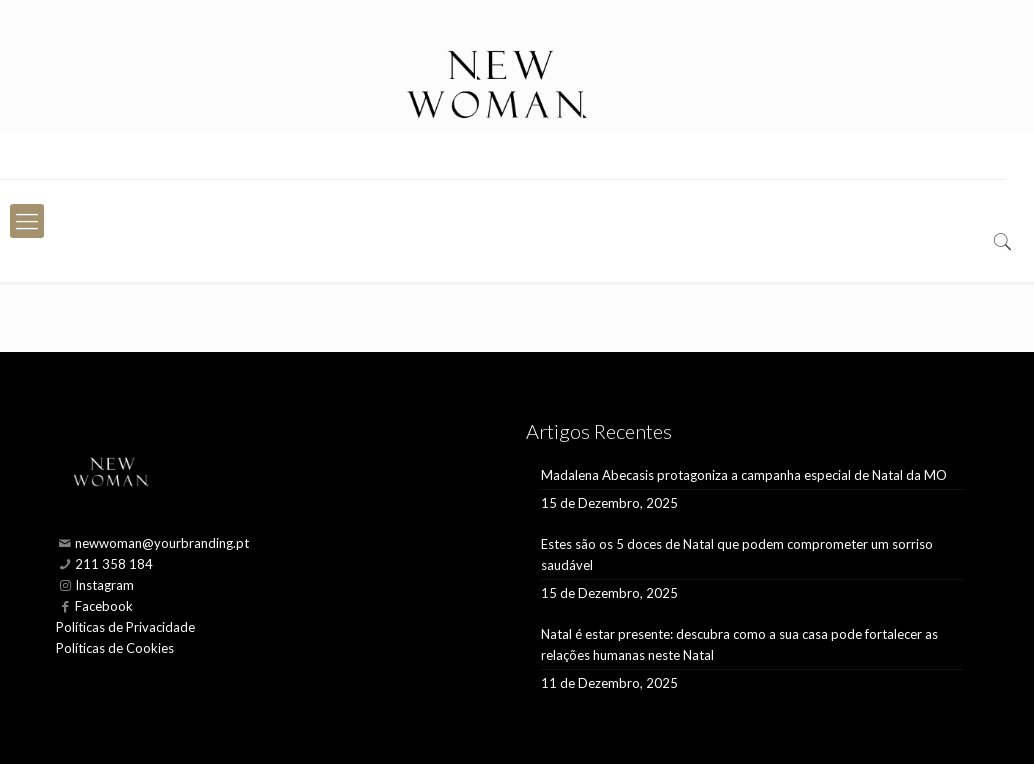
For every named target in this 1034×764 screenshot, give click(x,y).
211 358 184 (114, 564)
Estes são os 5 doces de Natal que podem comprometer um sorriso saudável (737, 554)
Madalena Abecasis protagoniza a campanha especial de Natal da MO (744, 475)
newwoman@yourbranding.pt (162, 543)
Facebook (104, 606)
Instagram (104, 585)
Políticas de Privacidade (125, 627)
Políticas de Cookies (115, 648)
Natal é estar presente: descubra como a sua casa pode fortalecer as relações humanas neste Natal (739, 644)
